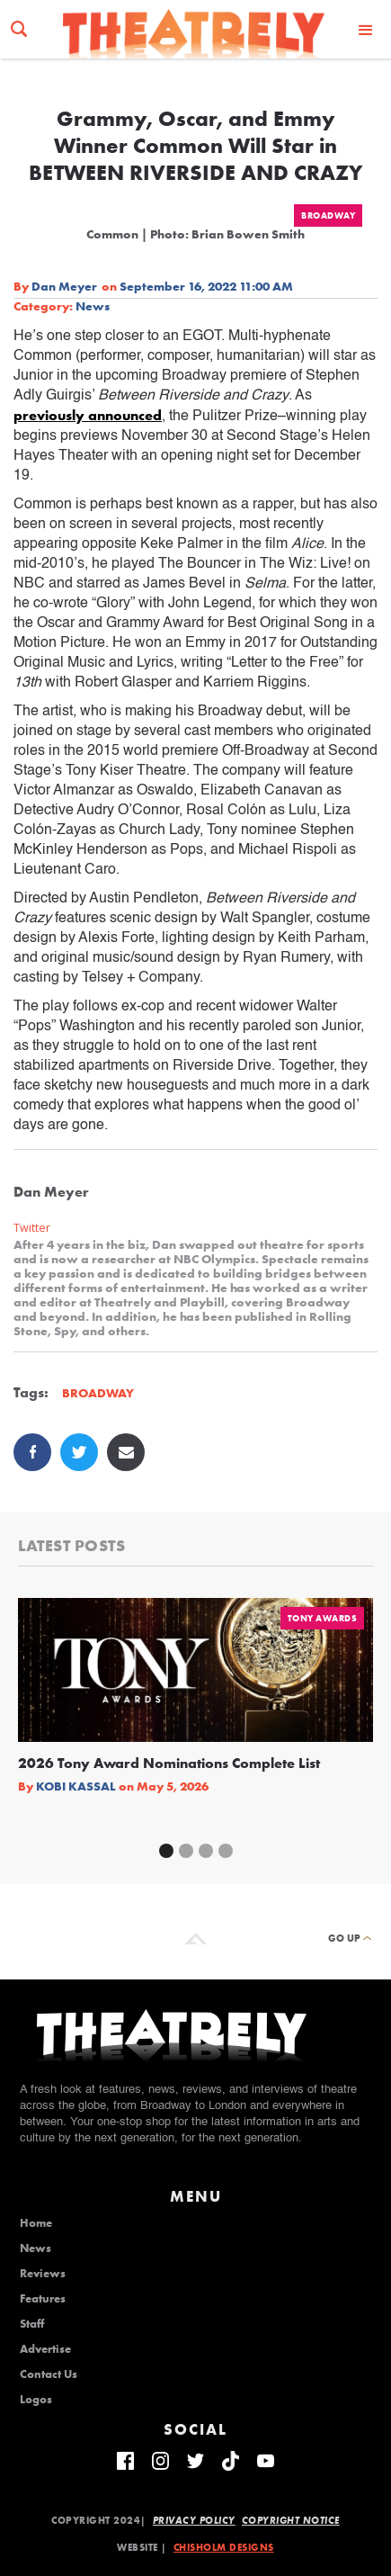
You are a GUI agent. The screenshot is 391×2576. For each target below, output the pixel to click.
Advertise (45, 2349)
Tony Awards (323, 1618)
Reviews (43, 2273)
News (93, 306)
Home (36, 2223)
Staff (32, 2324)
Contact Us (48, 2374)
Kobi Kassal (76, 1786)
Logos (36, 2399)
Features (43, 2299)
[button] (365, 29)
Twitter (31, 1227)
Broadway (328, 215)
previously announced (87, 415)
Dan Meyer (64, 286)
